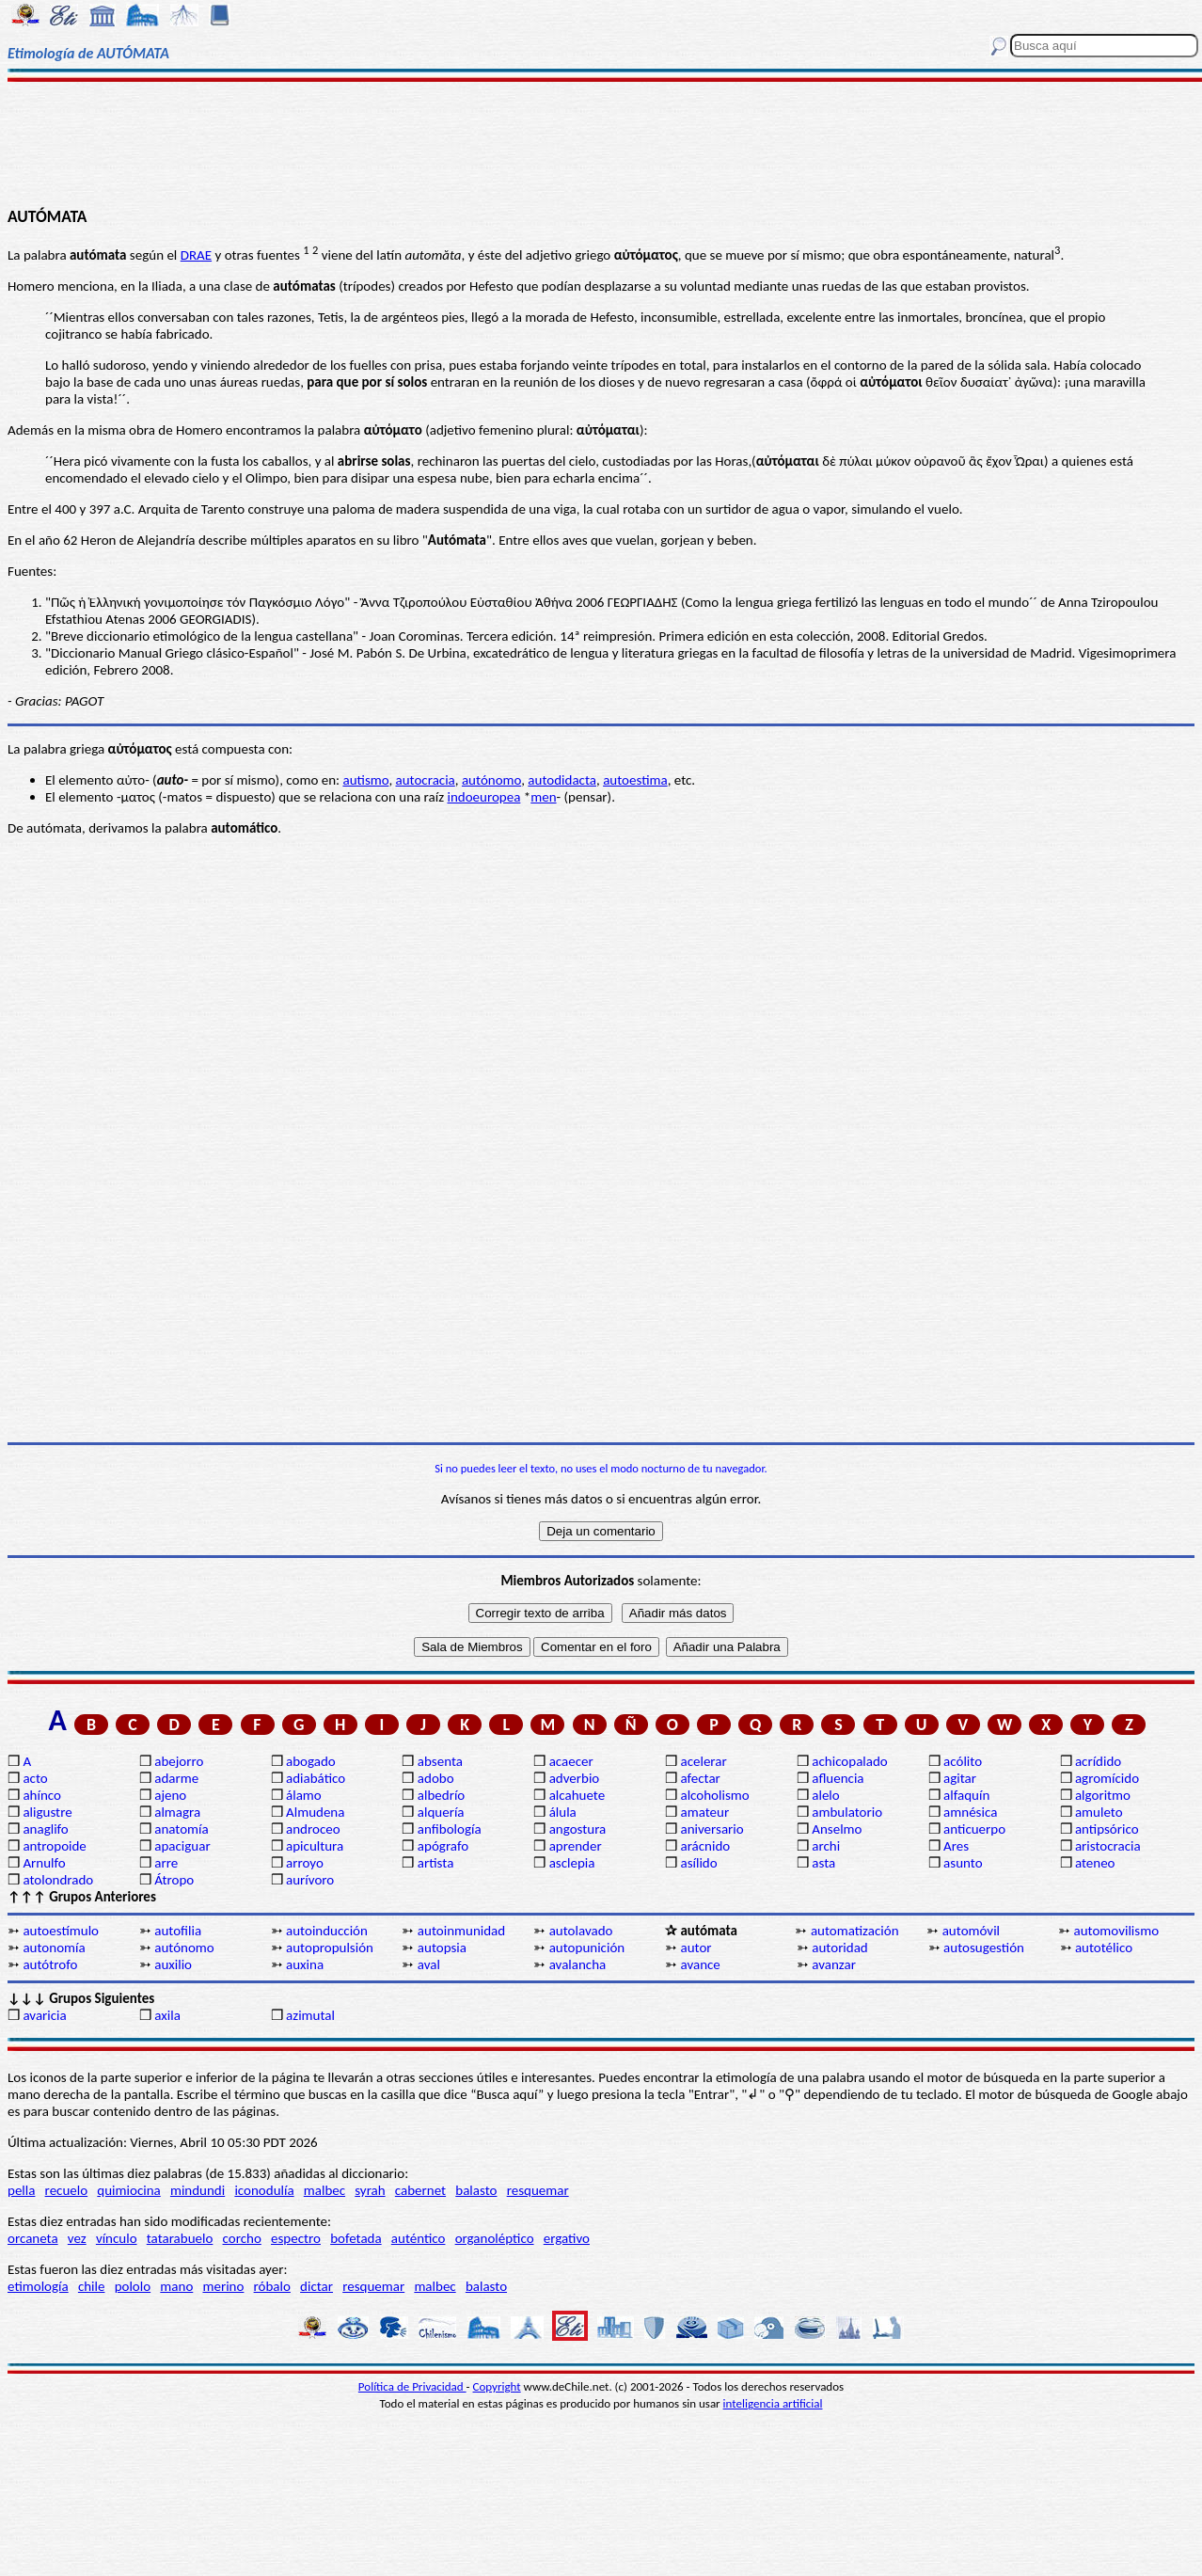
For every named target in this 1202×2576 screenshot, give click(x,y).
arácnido (705, 1845)
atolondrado (58, 1879)
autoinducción (327, 1930)
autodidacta (562, 779)
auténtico (418, 2238)
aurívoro (310, 1879)
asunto (962, 1862)
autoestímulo (61, 1930)
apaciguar (182, 1845)
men (543, 796)
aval (429, 1964)
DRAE (196, 254)
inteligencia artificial (773, 2403)
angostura (578, 1829)
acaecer (571, 1761)
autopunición (587, 1947)
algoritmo (1103, 1795)
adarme (176, 1778)
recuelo (66, 2190)
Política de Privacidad (412, 2386)
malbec (324, 2190)
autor (695, 1947)
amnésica (970, 1812)
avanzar (834, 1964)
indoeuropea (483, 796)
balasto (476, 2190)
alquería (441, 1812)
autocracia (425, 779)
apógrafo (443, 1845)
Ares (956, 1845)
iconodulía (263, 2190)
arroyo (305, 1862)
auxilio (173, 1964)
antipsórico (1107, 1829)
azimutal (310, 2015)
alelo (825, 1795)
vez (77, 2238)
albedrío (441, 1795)
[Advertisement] (601, 143)
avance (700, 1964)
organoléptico (494, 2238)
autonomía (54, 1947)
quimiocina (128, 2190)
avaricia (44, 2015)
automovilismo (1117, 1930)
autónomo (491, 779)
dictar (316, 2286)
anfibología (450, 1829)
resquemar (538, 2190)
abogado (311, 1761)
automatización (855, 1930)
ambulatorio (847, 1812)
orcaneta (33, 2238)
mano (176, 2286)
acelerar (703, 1761)
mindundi (197, 2190)
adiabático (315, 1778)
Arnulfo (44, 1862)
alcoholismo (714, 1795)
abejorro (178, 1761)
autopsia (442, 1947)
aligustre (47, 1812)
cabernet (420, 2190)
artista (436, 1862)
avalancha (578, 1964)
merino (223, 2286)
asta (823, 1862)
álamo (304, 1795)
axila (167, 2015)
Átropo (174, 1879)
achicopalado (849, 1761)
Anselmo (837, 1829)
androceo (313, 1829)
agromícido (1107, 1778)
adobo (436, 1778)
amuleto (1099, 1812)
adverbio (574, 1778)
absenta (440, 1761)
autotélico (1103, 1947)
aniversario (711, 1829)
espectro (296, 2238)
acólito (962, 1761)
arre (166, 1862)
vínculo (116, 2238)
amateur (704, 1812)
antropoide (54, 1845)
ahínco (42, 1795)
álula (563, 1812)
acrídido (1098, 1761)
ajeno (170, 1795)
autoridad (839, 1947)
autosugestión (983, 1947)
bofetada (355, 2238)
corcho (242, 2238)
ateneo (1095, 1862)
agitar (959, 1778)
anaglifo (45, 1829)
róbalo (272, 2286)
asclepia (572, 1862)
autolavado (581, 1930)
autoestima (635, 779)
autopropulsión (329, 1947)
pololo (133, 2286)
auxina (305, 1964)
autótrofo (50, 1964)
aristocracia (1108, 1845)
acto (35, 1778)
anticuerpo (974, 1829)
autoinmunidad (461, 1930)
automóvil (971, 1930)
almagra (177, 1812)
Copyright (497, 2386)
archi (826, 1845)
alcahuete (577, 1795)
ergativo (567, 2238)
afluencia (837, 1778)
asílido (698, 1862)
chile (91, 2286)
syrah (370, 2190)
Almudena (315, 1812)
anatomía (181, 1829)
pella (21, 2190)
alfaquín (966, 1795)
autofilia (177, 1930)
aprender (575, 1845)
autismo (365, 779)
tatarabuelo (180, 2238)
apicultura (314, 1845)
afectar (700, 1778)
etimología (38, 2286)
